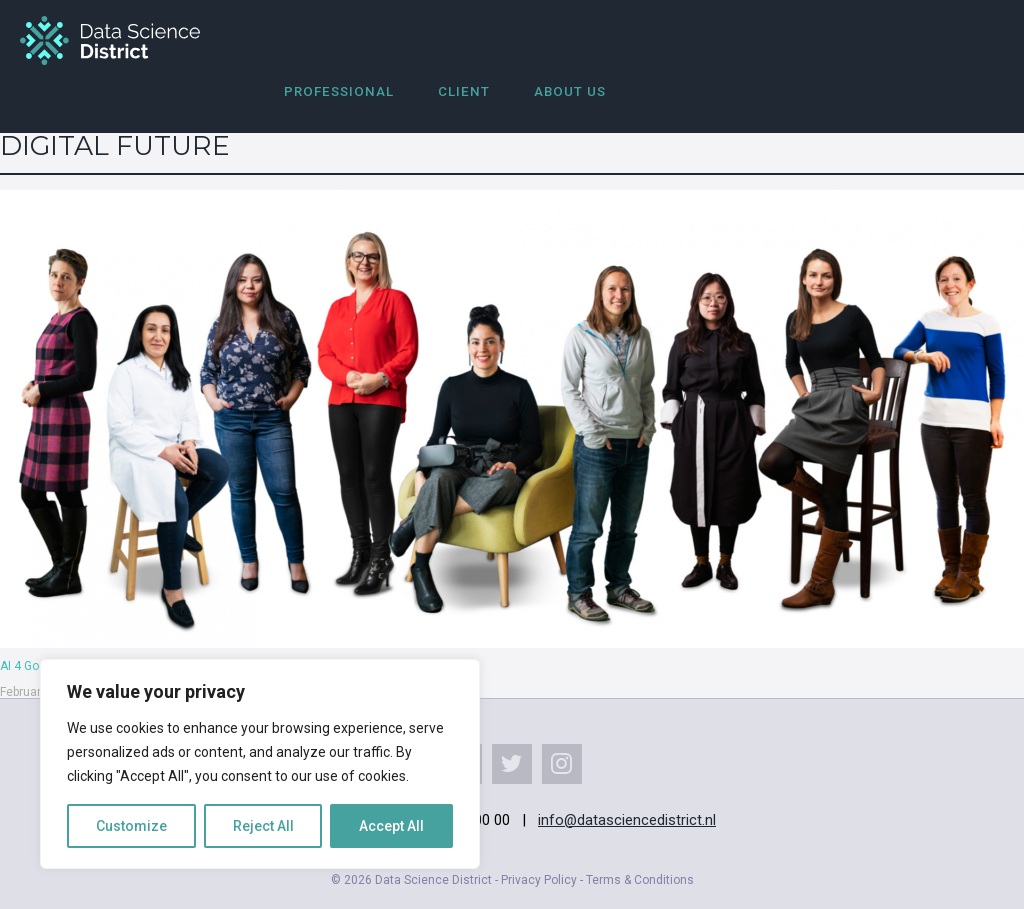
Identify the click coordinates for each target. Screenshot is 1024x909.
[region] (260, 764)
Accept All (391, 826)
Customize (131, 826)
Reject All (263, 826)
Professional (339, 91)
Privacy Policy (539, 880)
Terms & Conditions (640, 880)
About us (570, 91)
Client (464, 91)
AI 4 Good (26, 666)
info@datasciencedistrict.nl (627, 820)
